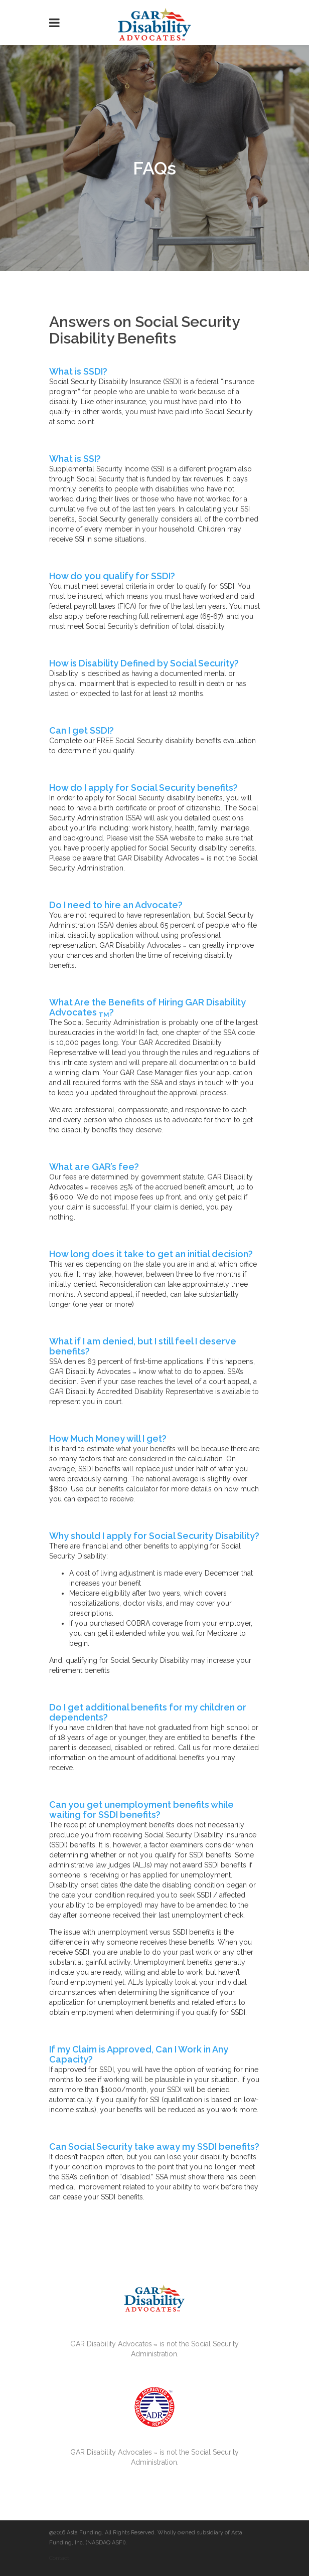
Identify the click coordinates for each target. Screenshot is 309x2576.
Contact (59, 2558)
